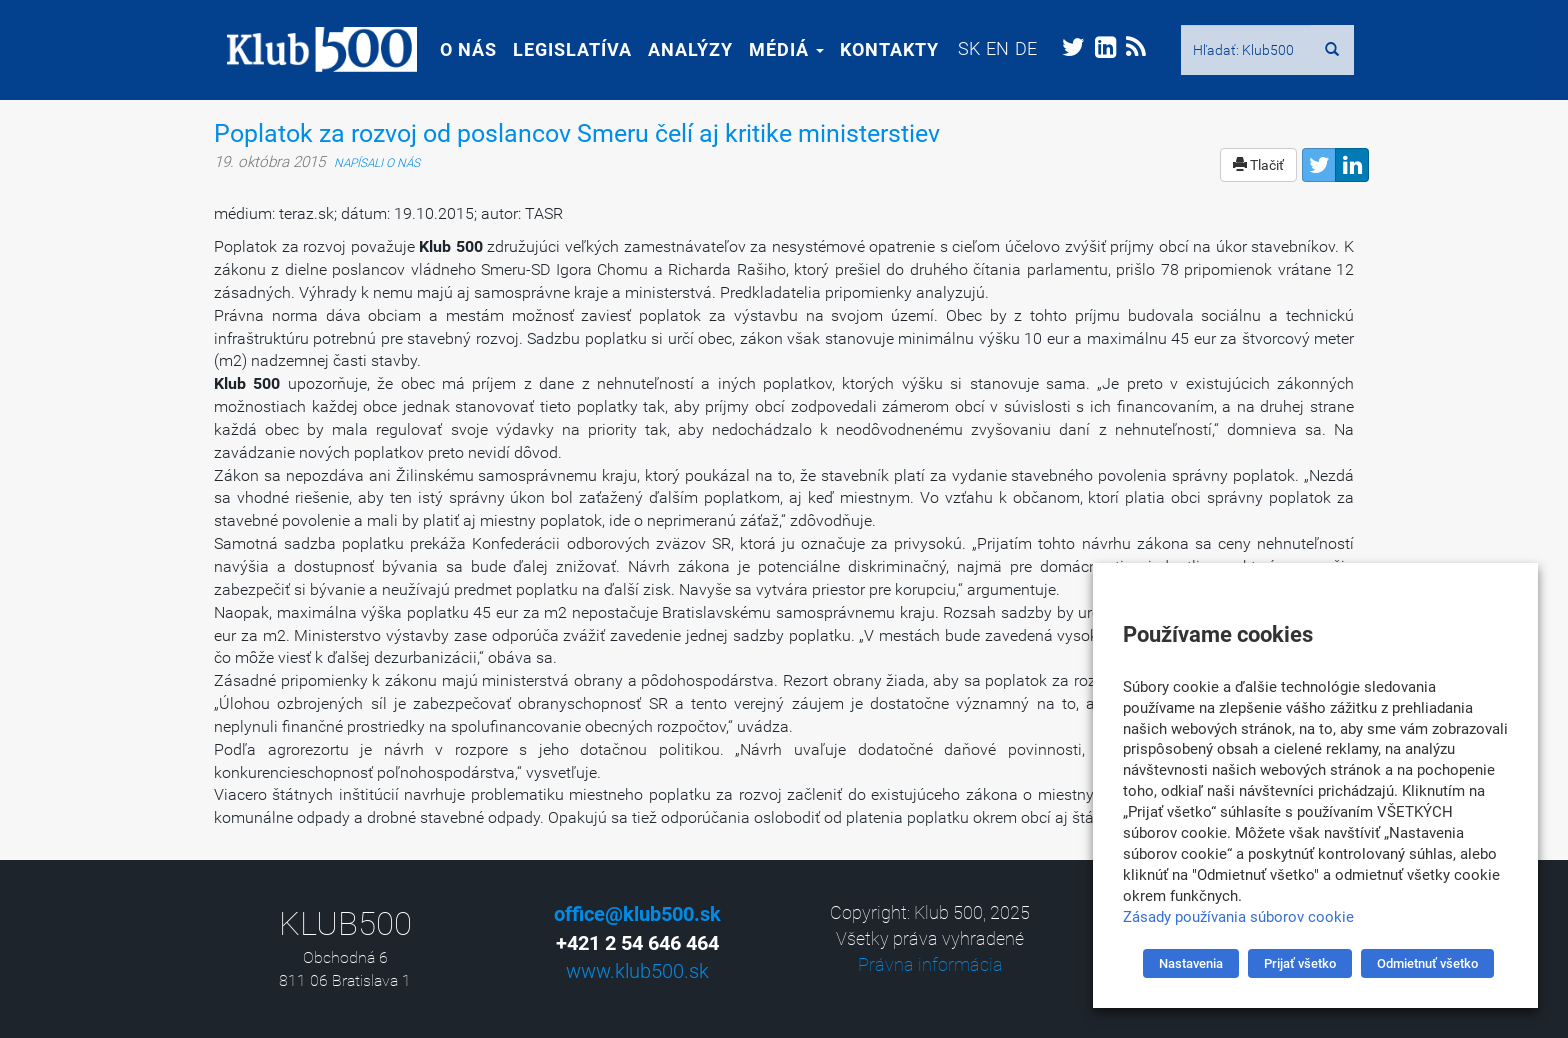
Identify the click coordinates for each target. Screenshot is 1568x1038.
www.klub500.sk (637, 971)
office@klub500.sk (637, 914)
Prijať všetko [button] (1300, 963)
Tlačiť (1258, 165)
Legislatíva (559, 49)
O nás (455, 49)
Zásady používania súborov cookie (1238, 917)
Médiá (773, 49)
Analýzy (677, 49)
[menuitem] (956, 48)
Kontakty (876, 49)
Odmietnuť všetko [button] (1427, 963)
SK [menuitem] (956, 48)
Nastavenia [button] (1191, 963)
